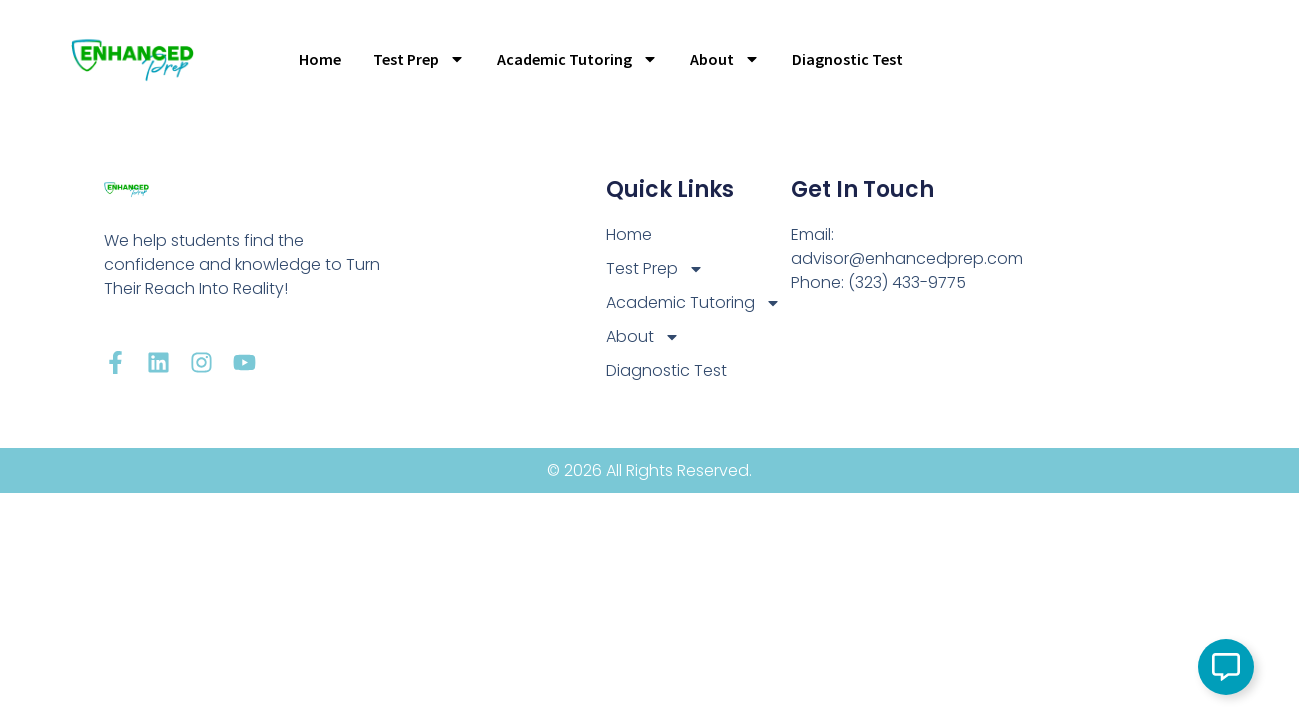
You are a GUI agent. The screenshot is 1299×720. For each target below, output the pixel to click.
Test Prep (419, 59)
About (725, 59)
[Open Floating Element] (1226, 667)
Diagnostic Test (847, 59)
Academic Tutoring (577, 59)
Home (320, 59)
